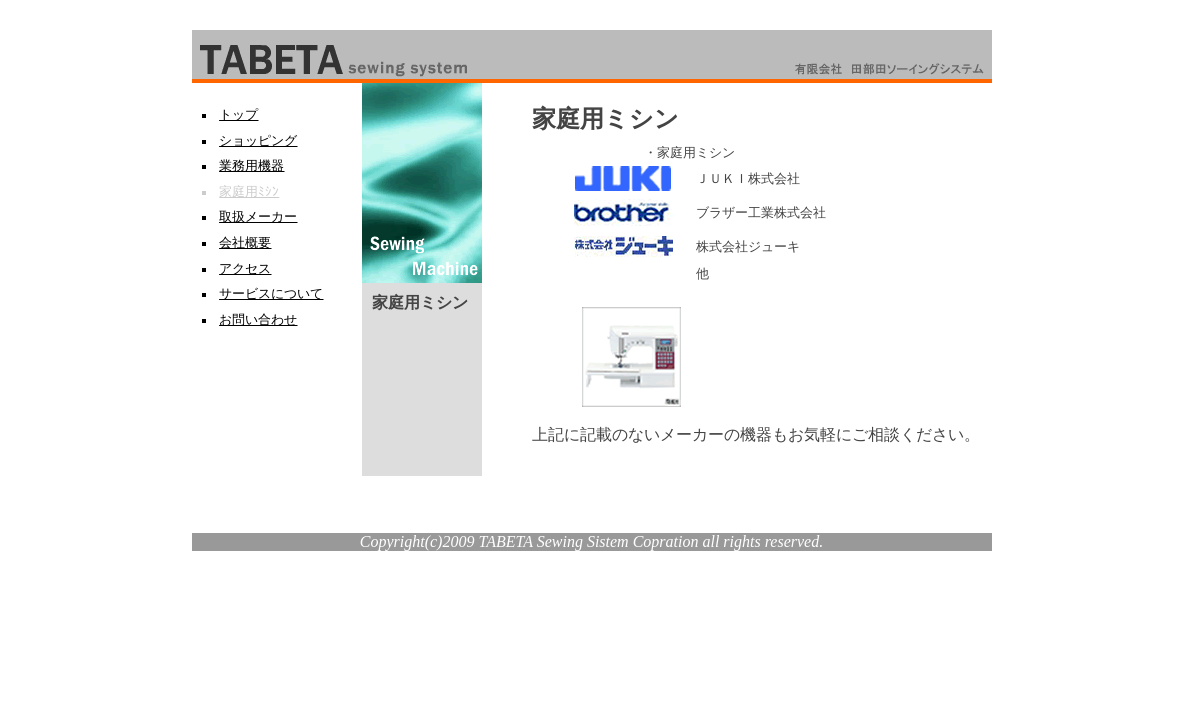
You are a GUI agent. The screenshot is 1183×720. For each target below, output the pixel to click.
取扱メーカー (258, 217)
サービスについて (271, 294)
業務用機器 (251, 166)
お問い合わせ (258, 320)
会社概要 (245, 243)
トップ (238, 115)
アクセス (245, 269)
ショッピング (258, 141)
